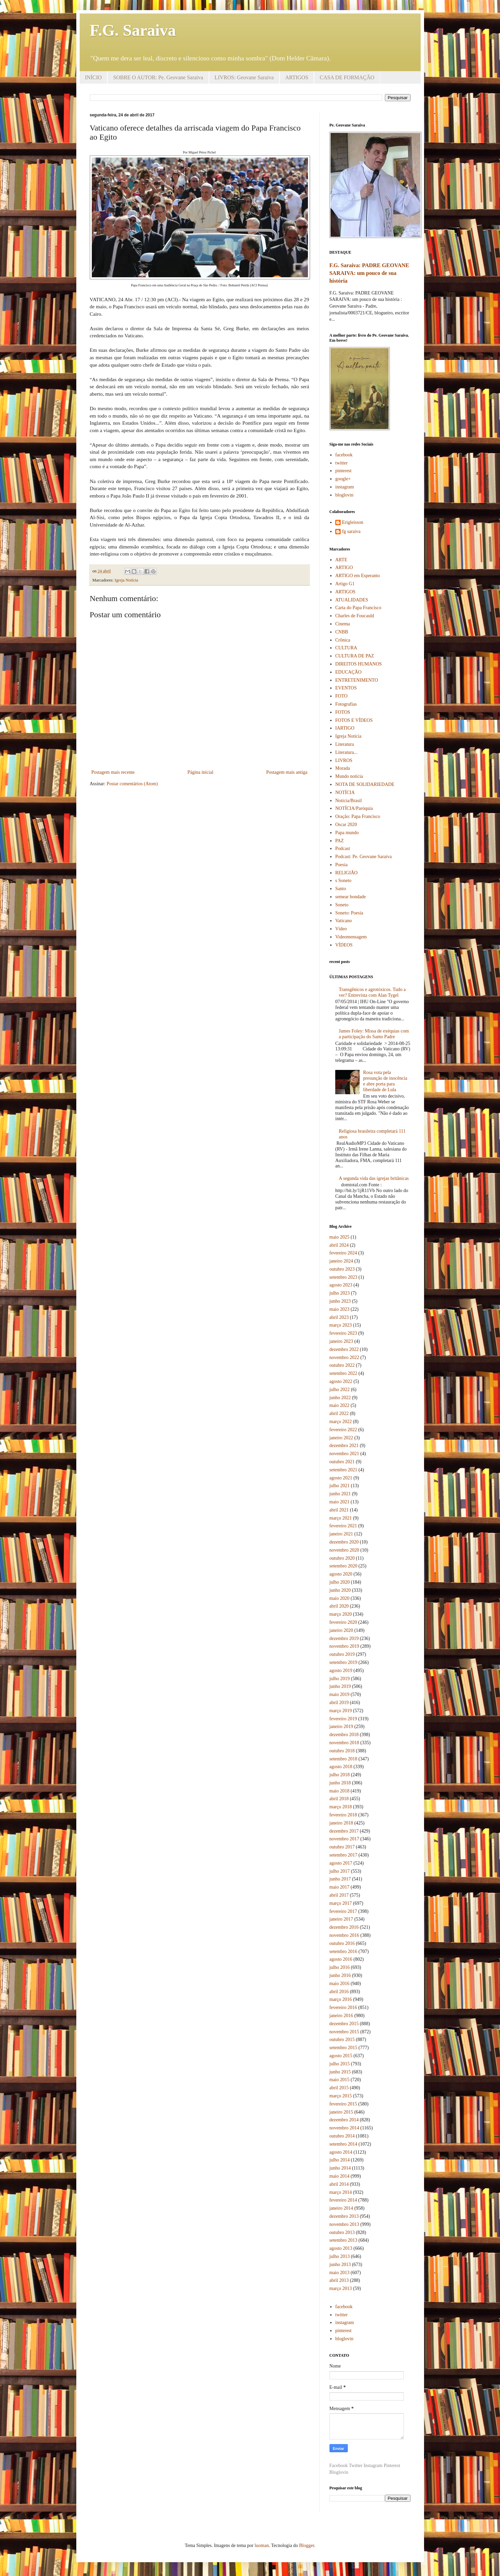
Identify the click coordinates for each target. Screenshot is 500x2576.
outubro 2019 (342, 1654)
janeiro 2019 (341, 1726)
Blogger (306, 2545)
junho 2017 (340, 1878)
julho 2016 (340, 1967)
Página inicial (200, 772)
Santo (340, 888)
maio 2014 (340, 2176)
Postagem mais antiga (286, 772)
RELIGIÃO (346, 872)
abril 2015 (339, 2087)
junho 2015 (340, 2071)
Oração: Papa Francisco (357, 816)
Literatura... (346, 752)
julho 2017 (340, 1871)
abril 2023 (339, 1317)
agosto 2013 (341, 2248)
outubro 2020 (342, 1558)
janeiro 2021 (341, 1533)
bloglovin (344, 495)
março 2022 (341, 1421)
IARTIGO (344, 728)
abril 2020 (339, 1606)
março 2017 (341, 1903)
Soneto (341, 904)
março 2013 (341, 2288)
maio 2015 (340, 2079)
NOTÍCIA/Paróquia (354, 808)
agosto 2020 (341, 1574)
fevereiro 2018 (343, 1814)
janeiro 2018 (341, 1822)
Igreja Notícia (126, 580)
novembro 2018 (344, 1742)
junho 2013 (340, 2264)
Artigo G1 (344, 583)
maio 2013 (340, 2272)
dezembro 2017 (344, 1831)
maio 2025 (340, 1237)
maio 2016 (340, 1983)
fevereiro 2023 (343, 1333)
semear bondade (350, 896)
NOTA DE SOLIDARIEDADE (364, 784)
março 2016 (341, 1999)
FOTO (341, 696)
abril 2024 (339, 1245)
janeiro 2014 (341, 2208)
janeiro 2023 (341, 1341)
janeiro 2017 (341, 1919)
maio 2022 (340, 1405)
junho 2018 (340, 1782)
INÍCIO (93, 77)
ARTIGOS (296, 77)
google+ (343, 478)
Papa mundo (347, 832)
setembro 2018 (344, 1758)
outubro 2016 (342, 1943)
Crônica (342, 640)
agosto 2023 (341, 1284)
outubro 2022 (342, 1365)
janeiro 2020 (341, 1630)
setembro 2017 (344, 1855)
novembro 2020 (344, 1550)
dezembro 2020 (344, 1542)
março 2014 (341, 2192)
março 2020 (341, 1614)
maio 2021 (340, 1501)
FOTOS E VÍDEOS (354, 720)
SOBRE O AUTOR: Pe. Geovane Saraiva (158, 77)
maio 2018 (340, 1790)
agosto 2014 (341, 2152)
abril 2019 (339, 1702)
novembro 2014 (344, 2127)
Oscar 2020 (346, 824)
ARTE (341, 559)
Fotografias (346, 704)
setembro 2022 (344, 1373)
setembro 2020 (344, 1565)
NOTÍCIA (345, 792)
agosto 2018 (341, 1766)
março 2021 (341, 1518)
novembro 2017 (344, 1838)
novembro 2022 (344, 1357)
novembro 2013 (344, 2224)
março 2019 (341, 1710)
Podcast (342, 848)
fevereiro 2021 (343, 1525)
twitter (341, 462)
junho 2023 (340, 1301)
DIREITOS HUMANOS (358, 664)
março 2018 (341, 1806)
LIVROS (343, 760)
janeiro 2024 (341, 1261)
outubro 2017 (342, 1846)
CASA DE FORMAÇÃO (347, 77)
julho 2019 (340, 1678)
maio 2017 (340, 1887)
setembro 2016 (344, 1951)
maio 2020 (340, 1598)
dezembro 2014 (344, 2119)
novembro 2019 (344, 1646)
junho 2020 (340, 1590)
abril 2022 (339, 1413)
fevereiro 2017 (343, 1911)
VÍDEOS (343, 944)
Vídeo (341, 928)
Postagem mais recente (113, 772)
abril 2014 (339, 2184)
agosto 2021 (341, 1477)
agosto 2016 (341, 1959)
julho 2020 (340, 1582)
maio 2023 (340, 1309)
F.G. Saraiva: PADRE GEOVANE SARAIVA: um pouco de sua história (369, 273)
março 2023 (341, 1325)
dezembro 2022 (344, 1349)
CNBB (341, 631)
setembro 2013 (344, 2240)
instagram (344, 486)
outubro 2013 (342, 2232)
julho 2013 (340, 2256)
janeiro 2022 (341, 1437)
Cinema (342, 623)
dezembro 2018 (344, 1734)
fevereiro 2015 (343, 2103)
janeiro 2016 (341, 2015)
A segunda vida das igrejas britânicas (374, 1178)
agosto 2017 (341, 1863)
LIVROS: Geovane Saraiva (244, 77)
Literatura (344, 744)
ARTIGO (344, 567)
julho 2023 (340, 1293)
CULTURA (346, 647)
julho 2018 (340, 1774)
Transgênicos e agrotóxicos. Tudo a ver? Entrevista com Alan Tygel (372, 992)
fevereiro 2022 (343, 1429)
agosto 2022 (341, 1381)
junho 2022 (340, 1397)
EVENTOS (346, 687)
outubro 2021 (342, 1461)
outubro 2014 (342, 2136)
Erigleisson (352, 522)
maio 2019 (340, 1694)
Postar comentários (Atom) (132, 783)
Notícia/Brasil (348, 800)
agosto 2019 (341, 1670)
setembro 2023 (344, 1277)
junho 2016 (340, 1975)
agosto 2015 (341, 2055)
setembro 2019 (344, 1662)
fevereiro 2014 (343, 2200)
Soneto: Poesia (349, 912)
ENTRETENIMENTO (356, 680)
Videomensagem (351, 936)
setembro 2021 (344, 1469)
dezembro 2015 (344, 2023)
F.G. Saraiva (133, 30)
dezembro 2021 (344, 1445)
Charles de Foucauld (354, 615)
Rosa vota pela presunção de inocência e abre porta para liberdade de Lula (385, 1081)
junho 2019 (340, 1686)
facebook (343, 454)
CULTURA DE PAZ (354, 655)
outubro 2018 (342, 1750)
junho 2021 (340, 1493)
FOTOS (342, 712)
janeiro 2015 (341, 2112)
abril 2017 (339, 1895)
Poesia (341, 864)
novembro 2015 (344, 2031)
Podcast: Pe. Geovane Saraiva (363, 856)
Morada (342, 768)
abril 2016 (339, 1991)
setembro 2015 (344, 2047)
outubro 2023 (342, 1269)
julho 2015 (340, 2063)
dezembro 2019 (344, 1638)
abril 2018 (339, 1798)
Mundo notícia (349, 776)
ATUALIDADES (351, 599)
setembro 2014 (344, 2144)
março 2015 (341, 2095)
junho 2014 (340, 2168)
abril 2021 (339, 1509)
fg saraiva (351, 531)
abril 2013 (339, 2280)
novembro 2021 (344, 1453)
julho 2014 (340, 2159)
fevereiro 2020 (343, 1622)
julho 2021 (340, 1485)
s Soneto (343, 880)
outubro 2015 (342, 2039)
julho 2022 (340, 1389)
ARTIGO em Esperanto (357, 575)
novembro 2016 (344, 1935)
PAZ (339, 840)
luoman (262, 2545)
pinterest (343, 470)
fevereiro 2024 (343, 1252)
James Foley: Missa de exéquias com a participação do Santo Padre (374, 1033)
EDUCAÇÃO (348, 672)
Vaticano (343, 920)
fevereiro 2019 (343, 1718)
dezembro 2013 (344, 2216)
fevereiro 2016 (343, 2007)
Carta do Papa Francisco (358, 607)
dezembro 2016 (344, 1927)
